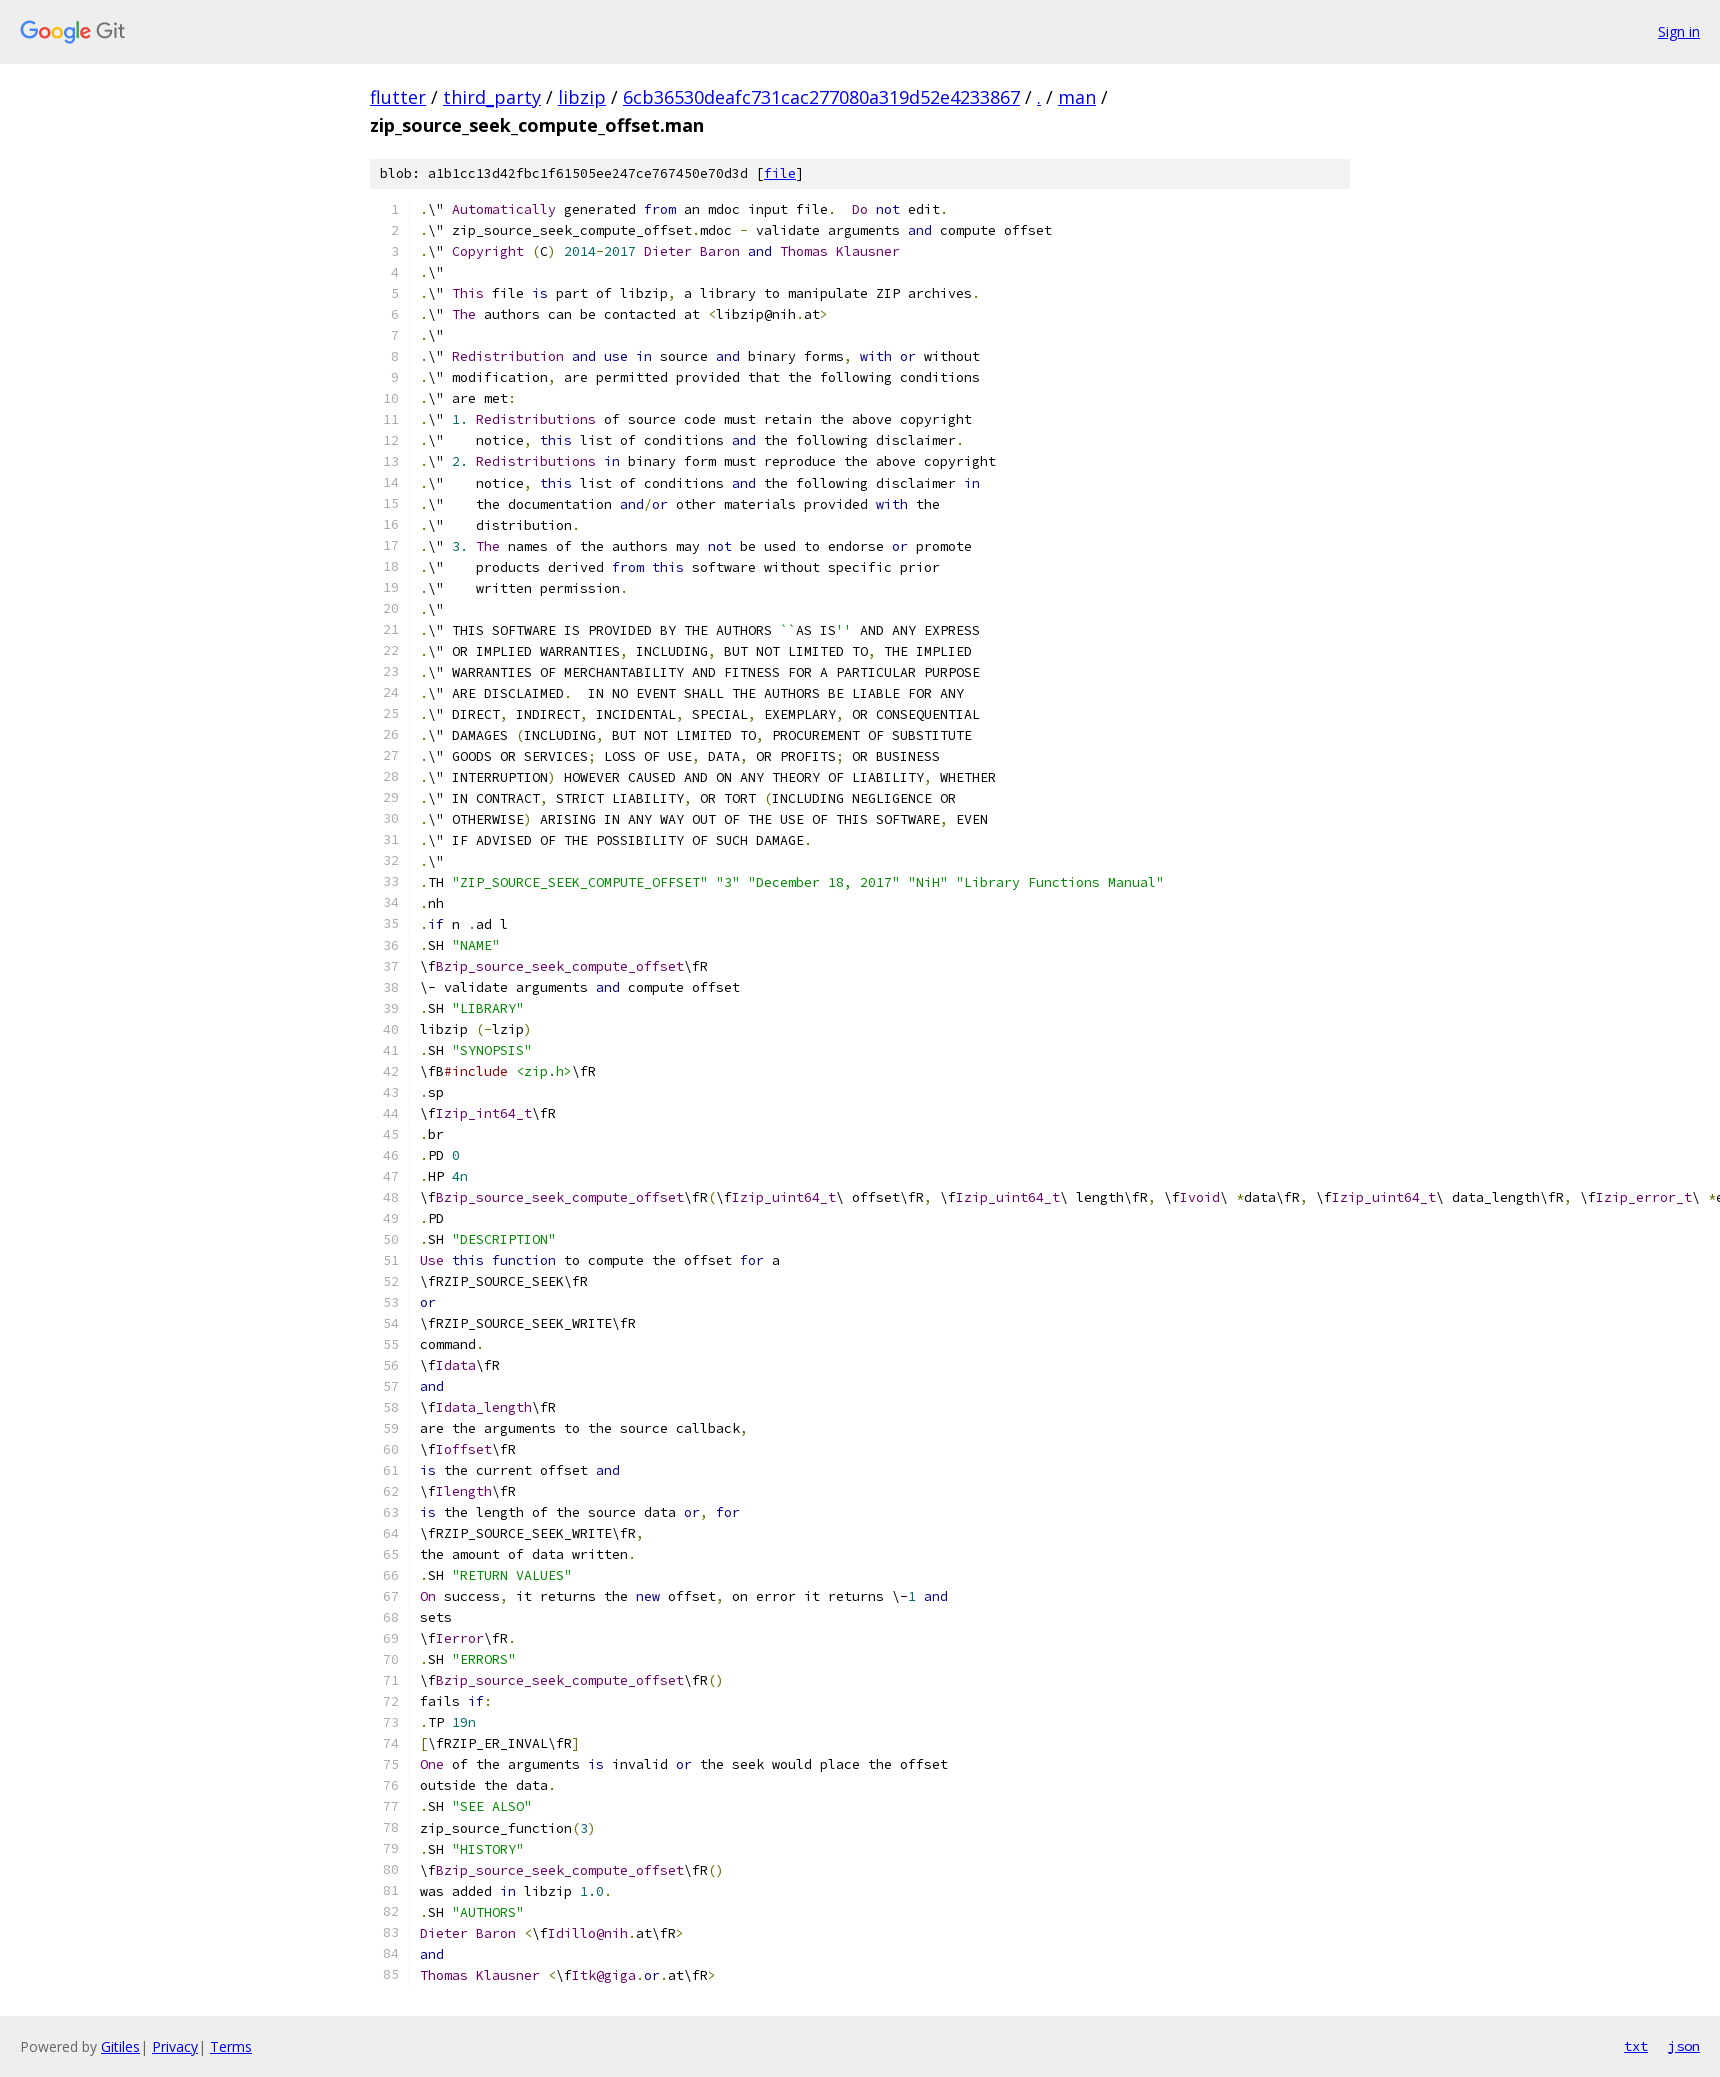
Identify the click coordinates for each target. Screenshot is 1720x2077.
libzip (582, 97)
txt (1636, 2046)
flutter (398, 97)
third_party (492, 97)
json (1684, 2046)
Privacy (175, 2046)
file (780, 173)
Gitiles (120, 2046)
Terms (231, 2046)
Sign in (1679, 31)
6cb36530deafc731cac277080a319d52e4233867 (821, 97)
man (1077, 97)
